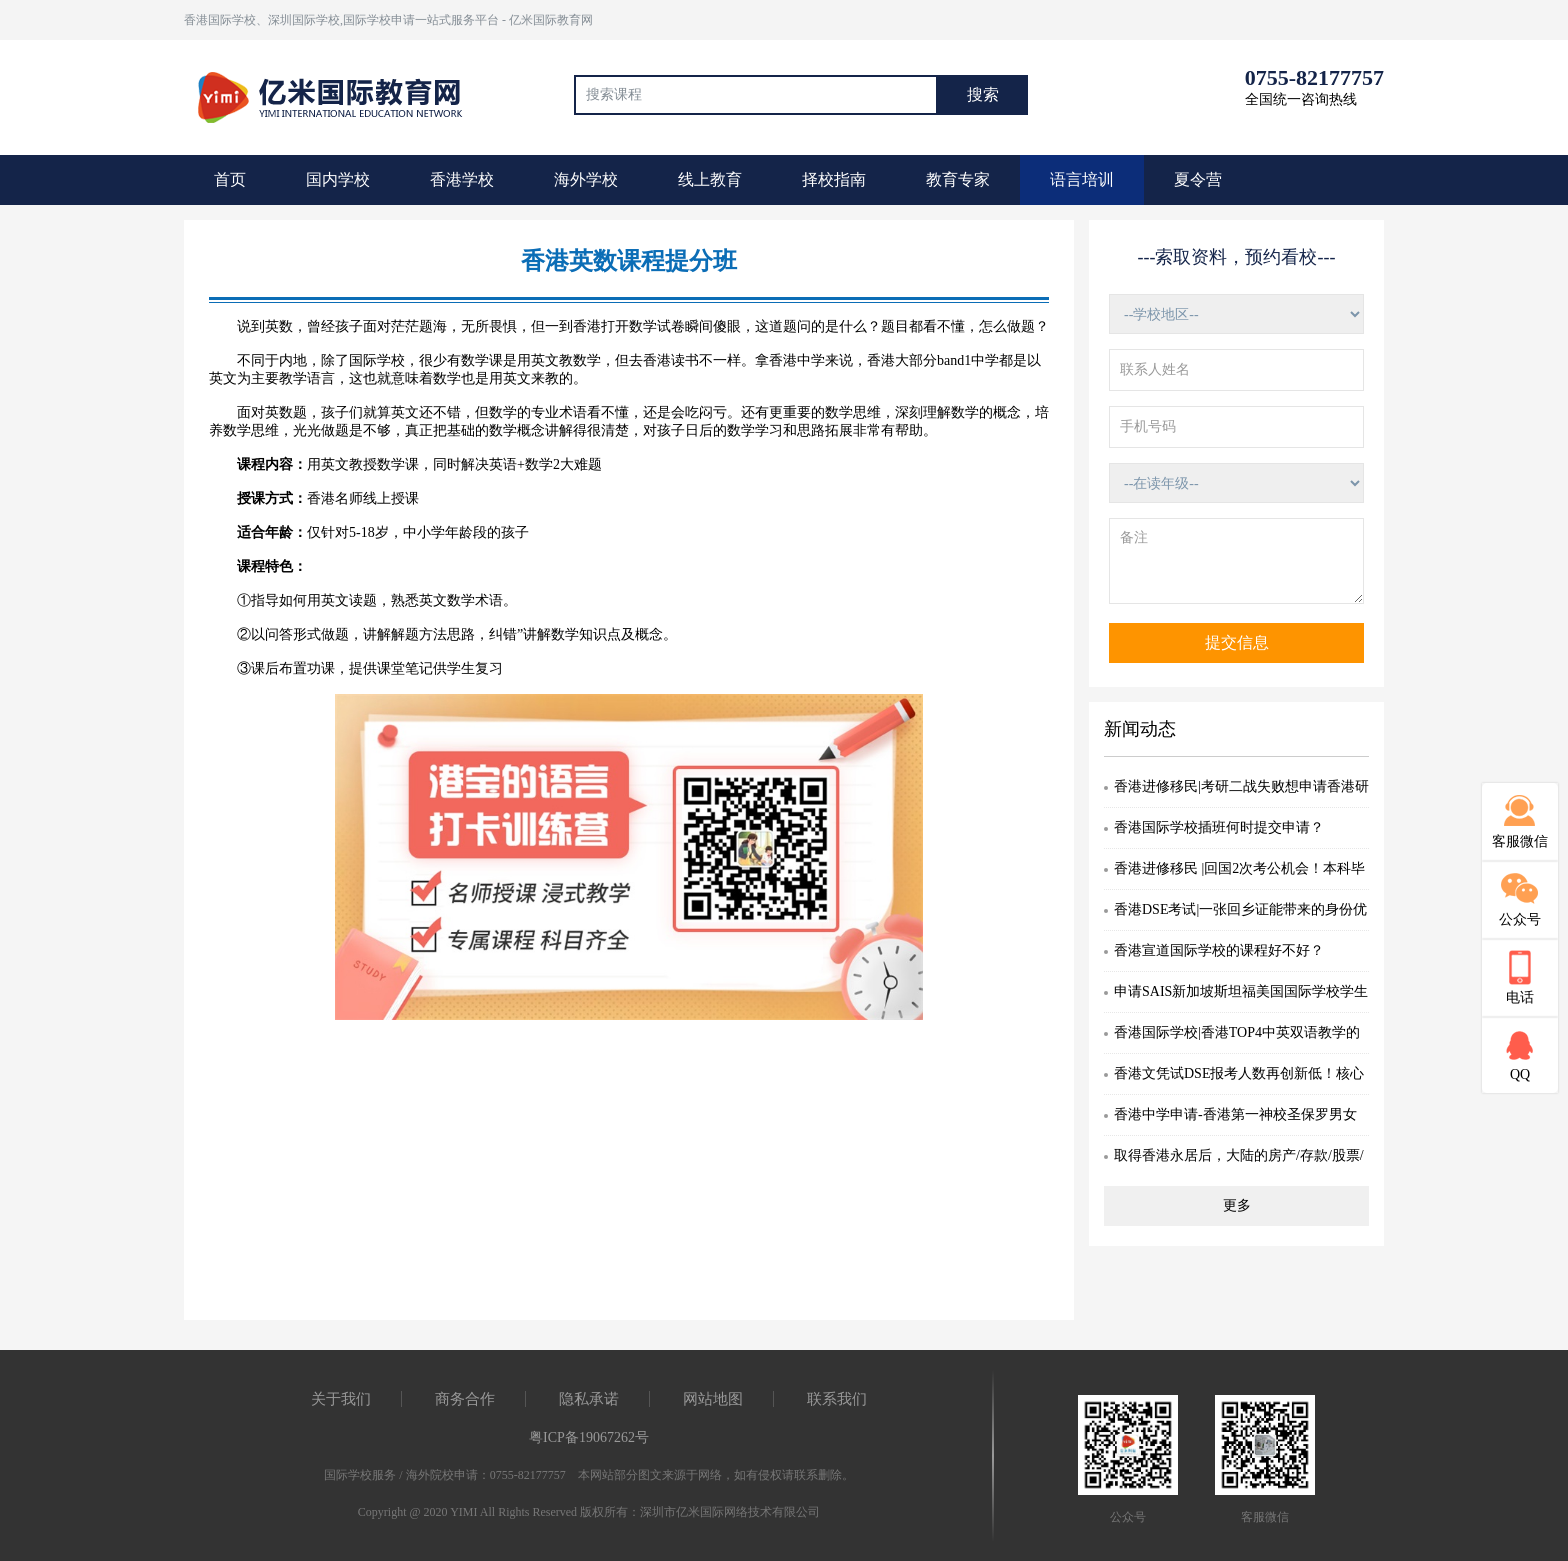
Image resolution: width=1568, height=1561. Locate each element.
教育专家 (958, 179)
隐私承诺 (589, 1399)
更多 (1237, 1205)
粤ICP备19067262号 (589, 1437)
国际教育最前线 (339, 95)
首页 (230, 179)
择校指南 (834, 179)
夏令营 (1198, 179)
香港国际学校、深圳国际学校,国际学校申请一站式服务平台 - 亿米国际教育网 (388, 20)
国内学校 (338, 179)
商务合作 (465, 1399)
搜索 (983, 94)
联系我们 (837, 1399)
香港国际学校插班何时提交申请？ (1219, 827)
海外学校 (586, 179)
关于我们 (341, 1399)
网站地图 (713, 1399)
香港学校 (462, 179)
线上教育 (710, 179)
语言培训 (1082, 179)
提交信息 (1237, 642)
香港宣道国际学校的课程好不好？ (1219, 950)
